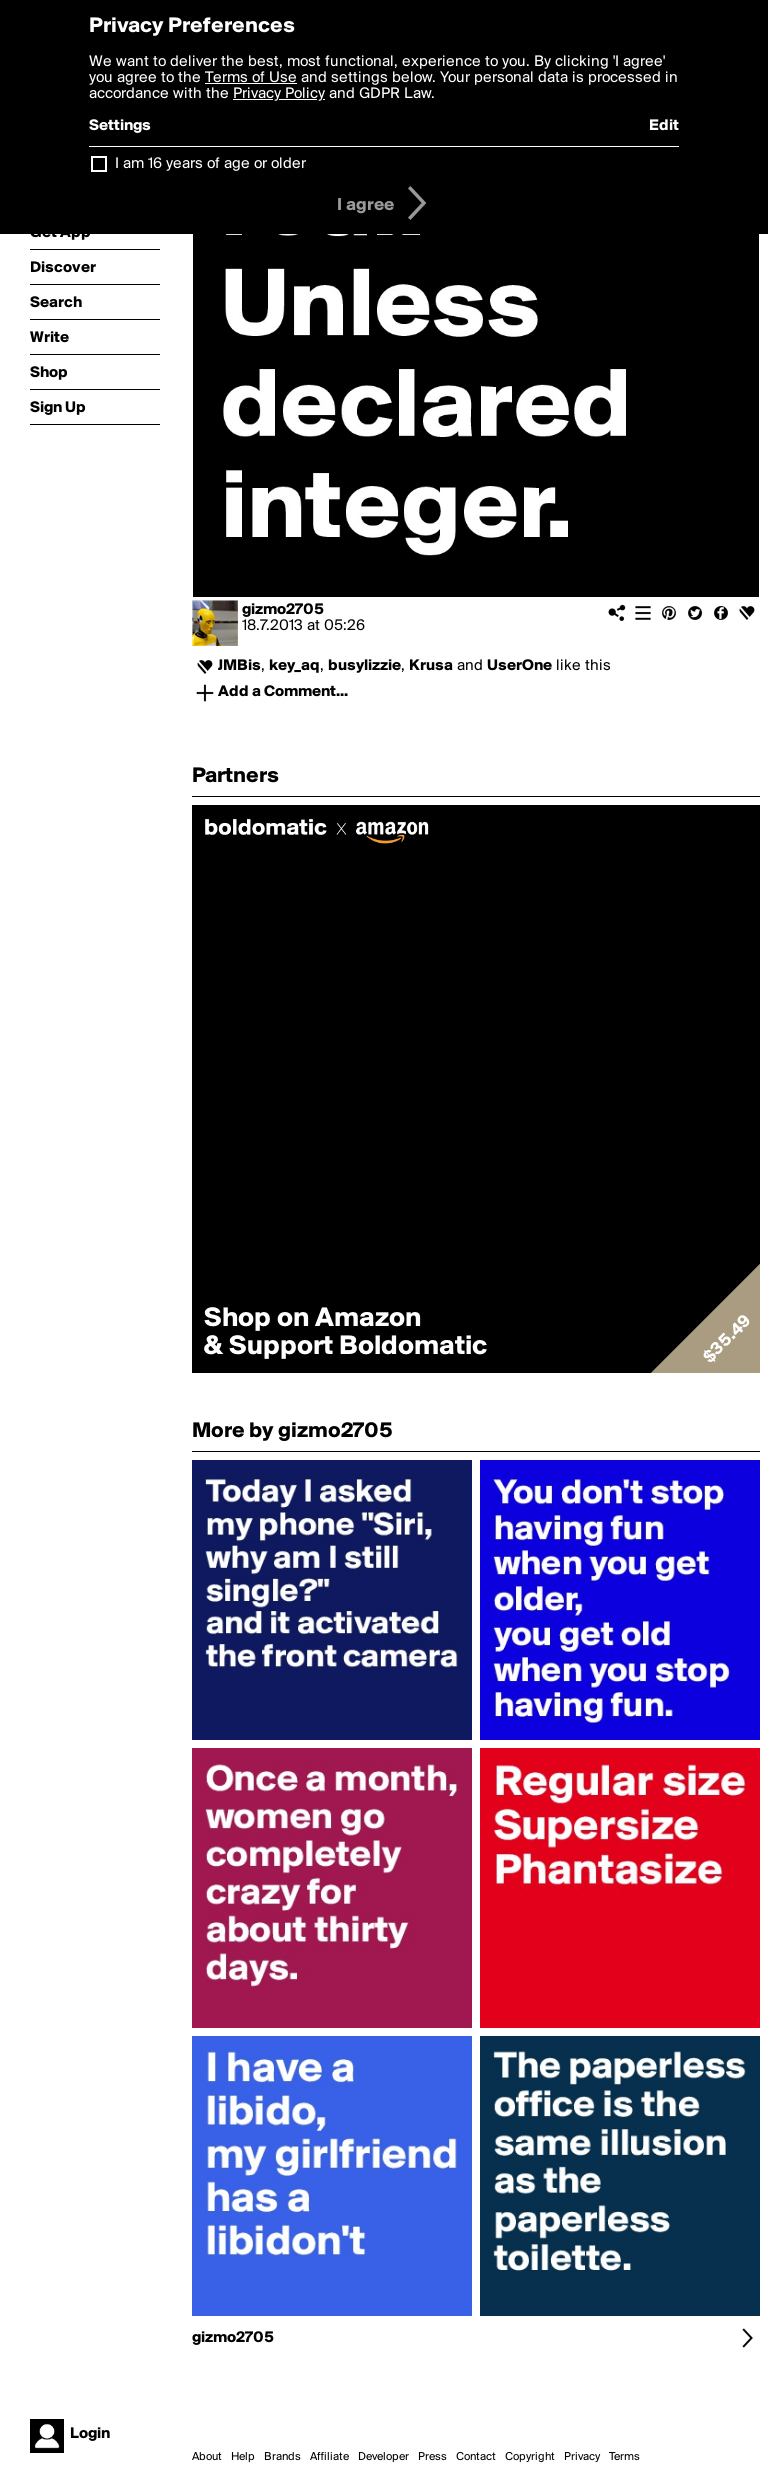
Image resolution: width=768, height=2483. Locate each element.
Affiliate (329, 2457)
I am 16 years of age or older (210, 164)
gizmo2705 (283, 610)
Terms (624, 2457)
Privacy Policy (279, 94)
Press (432, 2457)
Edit (664, 126)
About (207, 2457)
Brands (282, 2457)
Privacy (582, 2457)
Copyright (530, 2457)
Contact (476, 2457)
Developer (383, 2457)
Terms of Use (251, 78)
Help (243, 2457)
